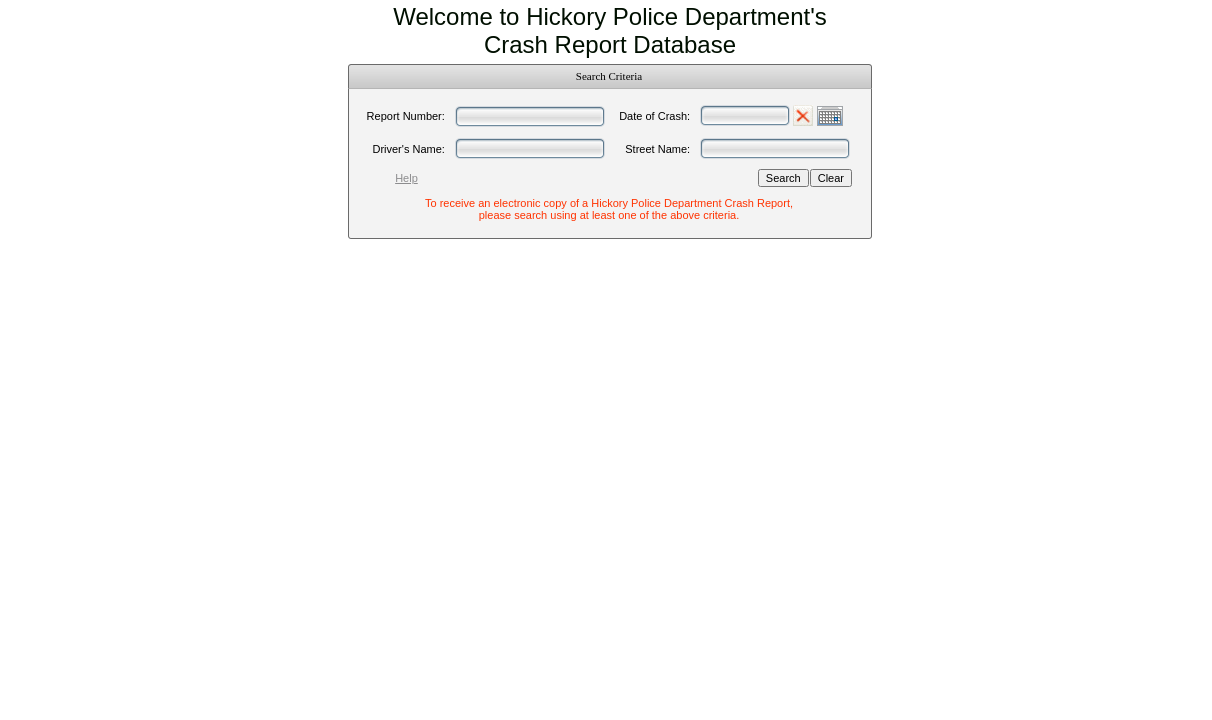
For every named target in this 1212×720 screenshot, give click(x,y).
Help (406, 178)
